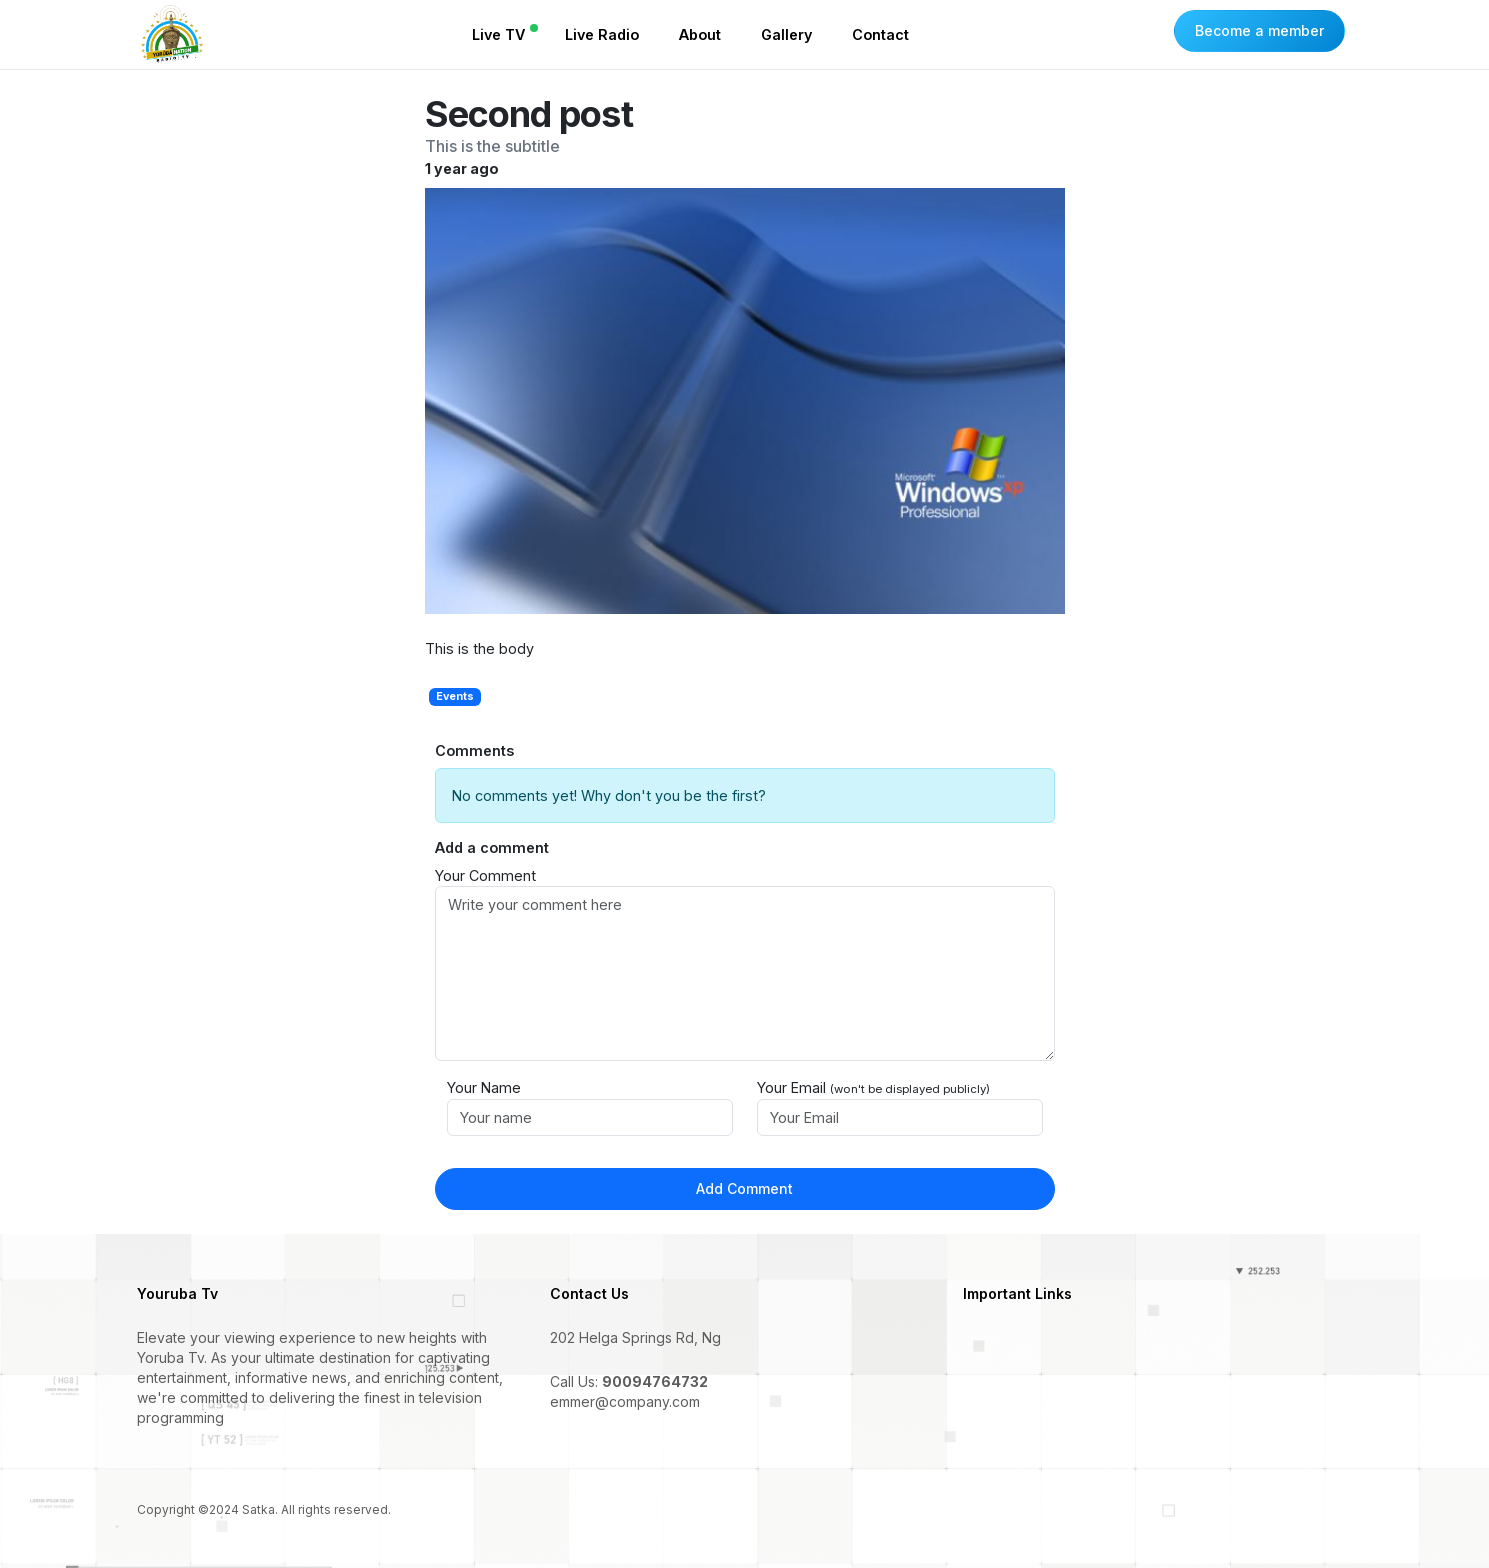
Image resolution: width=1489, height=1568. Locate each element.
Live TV (498, 34)
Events (455, 696)
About (700, 34)
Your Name (484, 1087)
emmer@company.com (625, 1401)
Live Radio (602, 34)
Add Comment (744, 1188)
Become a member (1259, 30)
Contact (880, 34)
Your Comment (485, 875)
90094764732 (655, 1381)
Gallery (786, 34)
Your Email (873, 1087)
